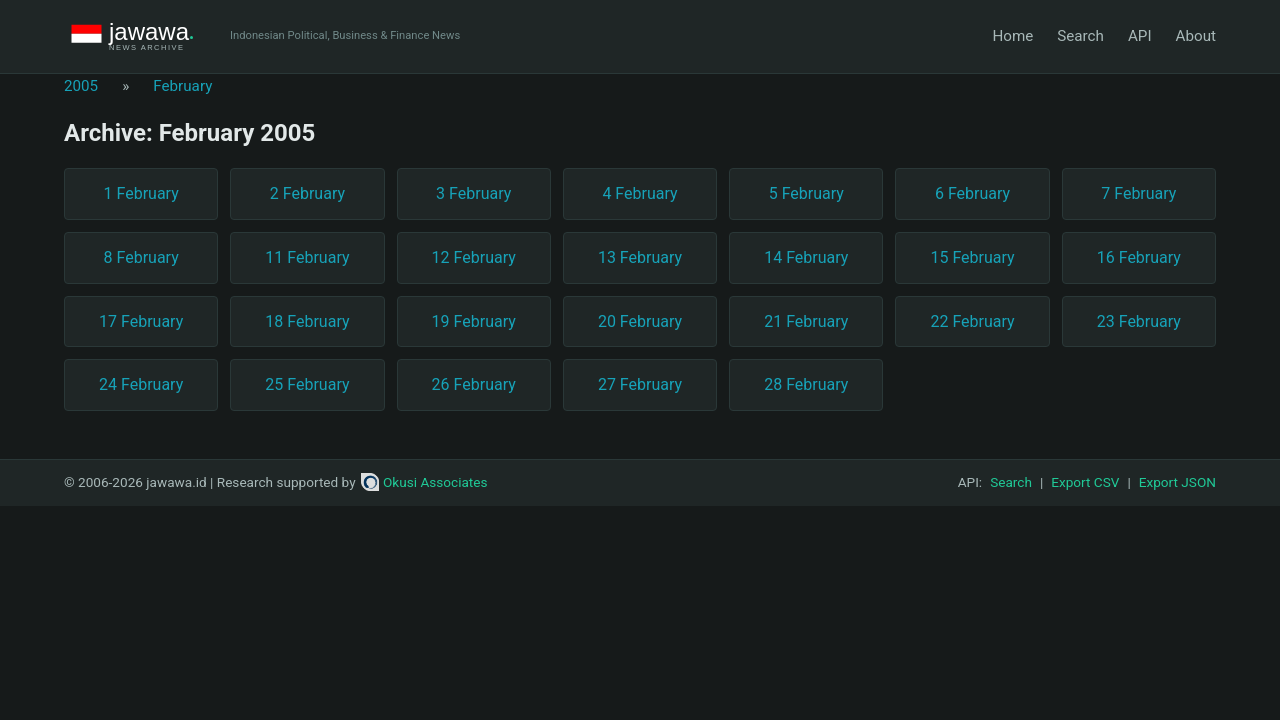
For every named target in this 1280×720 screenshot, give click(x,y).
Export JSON (1177, 482)
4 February (639, 193)
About (1196, 36)
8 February (141, 257)
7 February (1138, 193)
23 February (1139, 321)
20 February (640, 321)
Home (1012, 36)
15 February (972, 257)
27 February (640, 384)
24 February (141, 384)
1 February (141, 193)
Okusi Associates (424, 482)
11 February (307, 257)
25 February (307, 384)
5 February (806, 193)
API (1140, 36)
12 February (474, 257)
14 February (806, 257)
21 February (806, 321)
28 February (806, 384)
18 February (307, 321)
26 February (474, 384)
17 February (141, 321)
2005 (81, 86)
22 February (972, 321)
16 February (1139, 257)
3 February (473, 193)
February (182, 86)
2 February (307, 193)
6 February (972, 193)
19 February (474, 321)
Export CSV (1085, 482)
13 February (640, 257)
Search (1080, 36)
